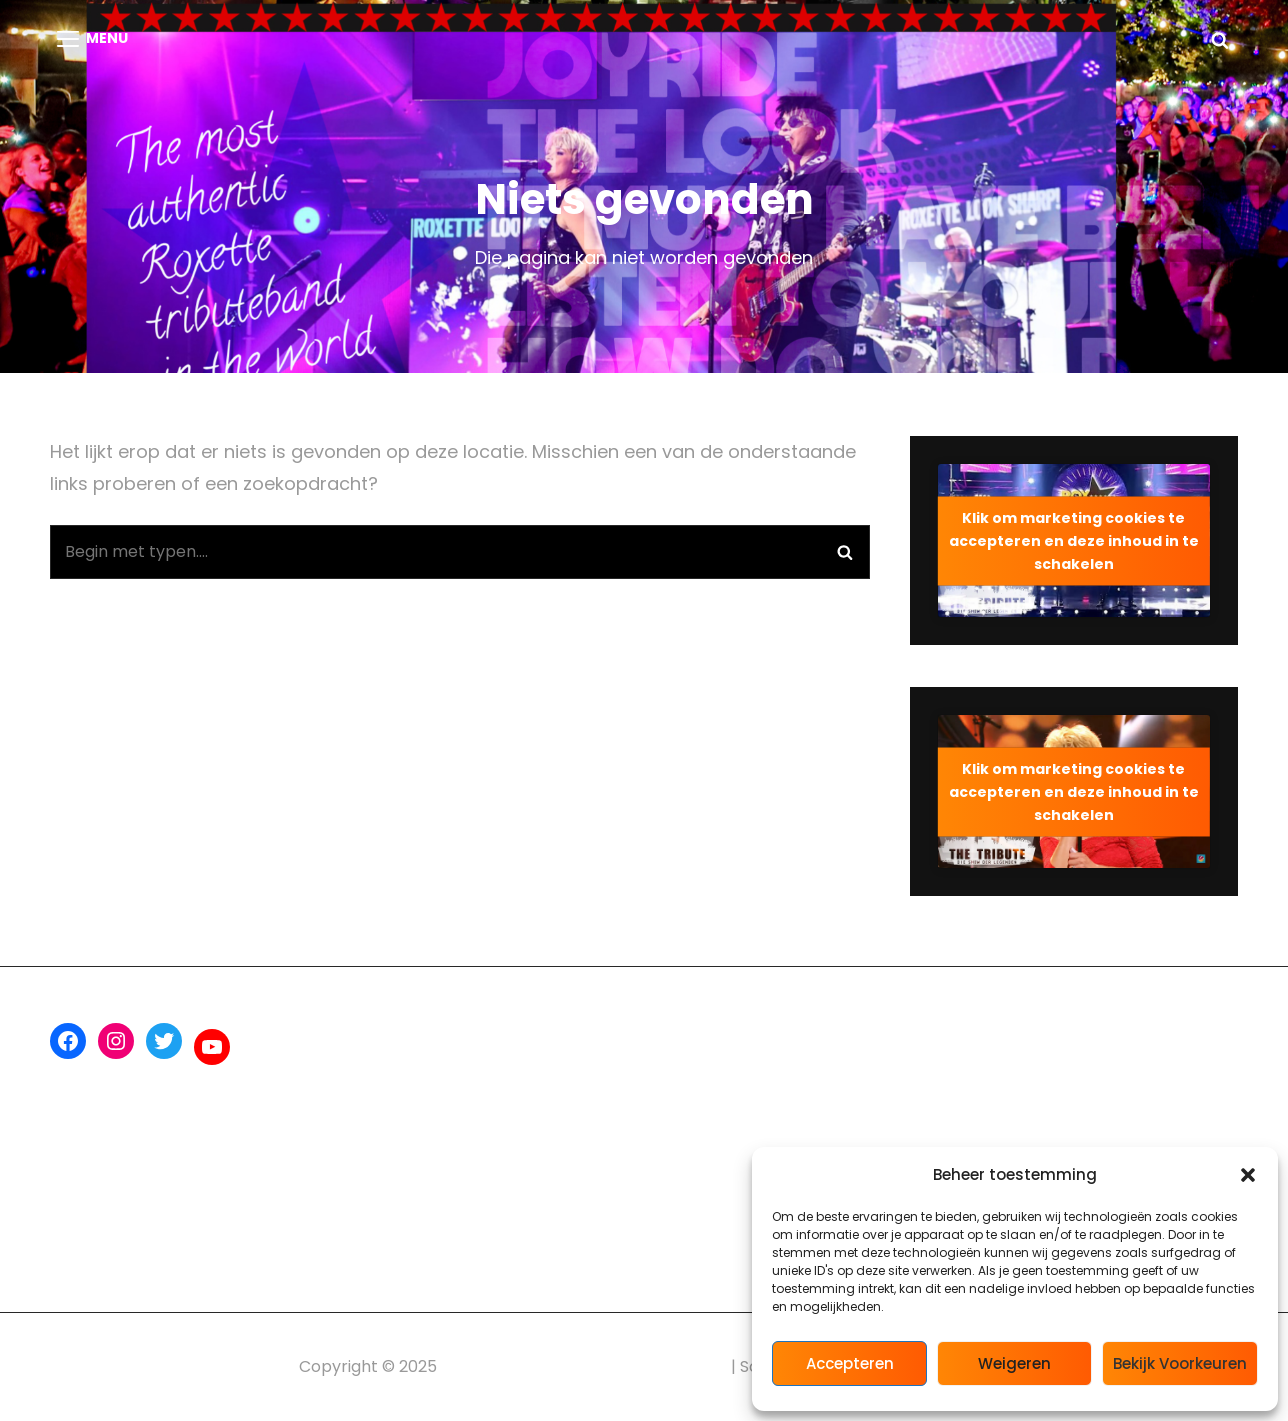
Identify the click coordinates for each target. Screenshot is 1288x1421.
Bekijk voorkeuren (1180, 1363)
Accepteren (850, 1363)
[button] (1248, 1175)
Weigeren (1014, 1363)
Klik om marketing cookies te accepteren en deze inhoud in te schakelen (1074, 540)
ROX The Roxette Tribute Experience (584, 1366)
